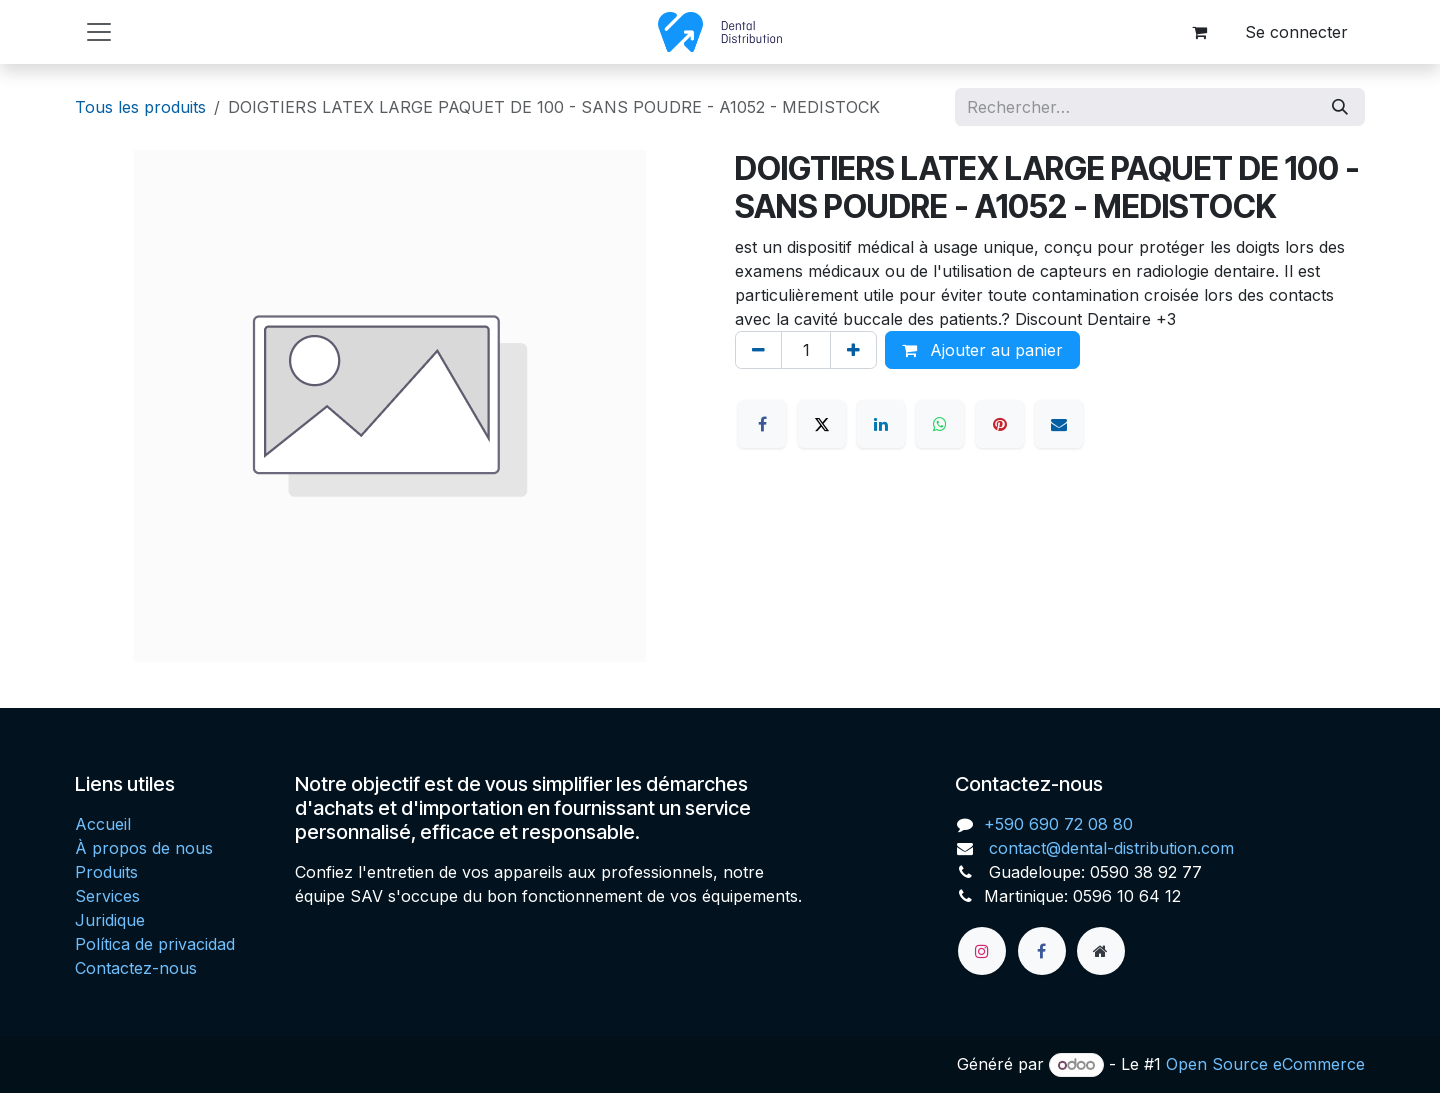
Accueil (103, 824)
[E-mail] (1059, 424)
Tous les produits (140, 107)
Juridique (110, 920)
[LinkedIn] (881, 424)
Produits (106, 872)
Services (107, 896)
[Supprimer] (758, 350)
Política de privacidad (155, 944)
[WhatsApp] (940, 424)
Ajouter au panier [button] (982, 350)
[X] (822, 424)
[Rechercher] (1340, 107)
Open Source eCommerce (1265, 1064)
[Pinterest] (1000, 424)
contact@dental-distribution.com (1109, 848)
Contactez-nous (136, 968)
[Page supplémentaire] (1101, 951)
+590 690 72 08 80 (1058, 824)
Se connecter (1296, 32)
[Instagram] (982, 951)
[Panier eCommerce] (1199, 32)
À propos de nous (144, 848)
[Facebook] (762, 424)
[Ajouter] (853, 350)
